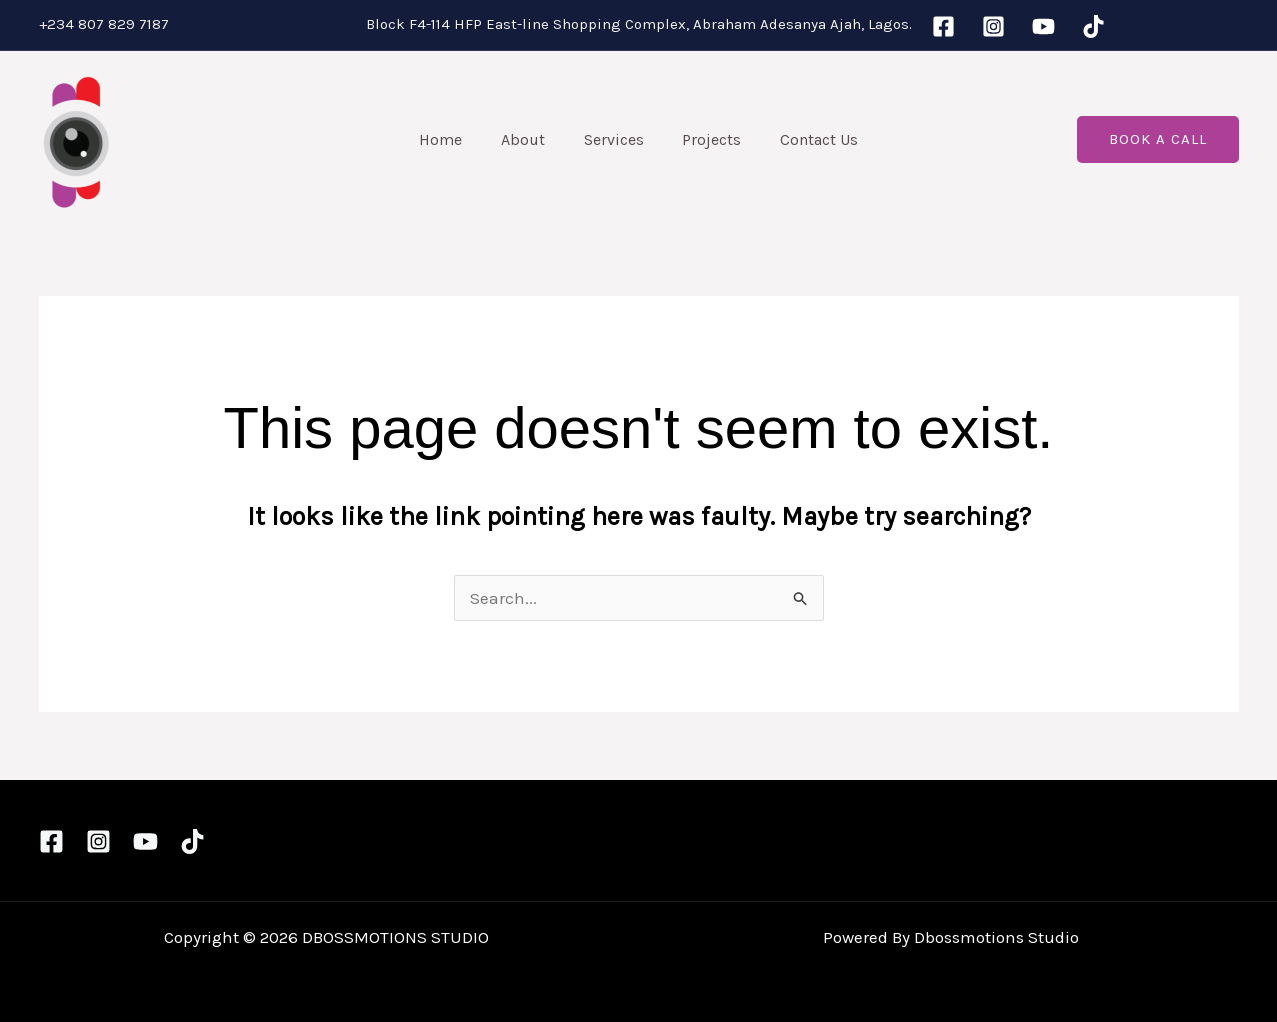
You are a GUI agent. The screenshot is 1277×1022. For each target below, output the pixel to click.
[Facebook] (943, 26)
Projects (705, 139)
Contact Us (806, 139)
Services (614, 139)
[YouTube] (1043, 26)
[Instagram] (993, 26)
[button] (1158, 139)
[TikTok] (1093, 26)
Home (454, 139)
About (530, 139)
